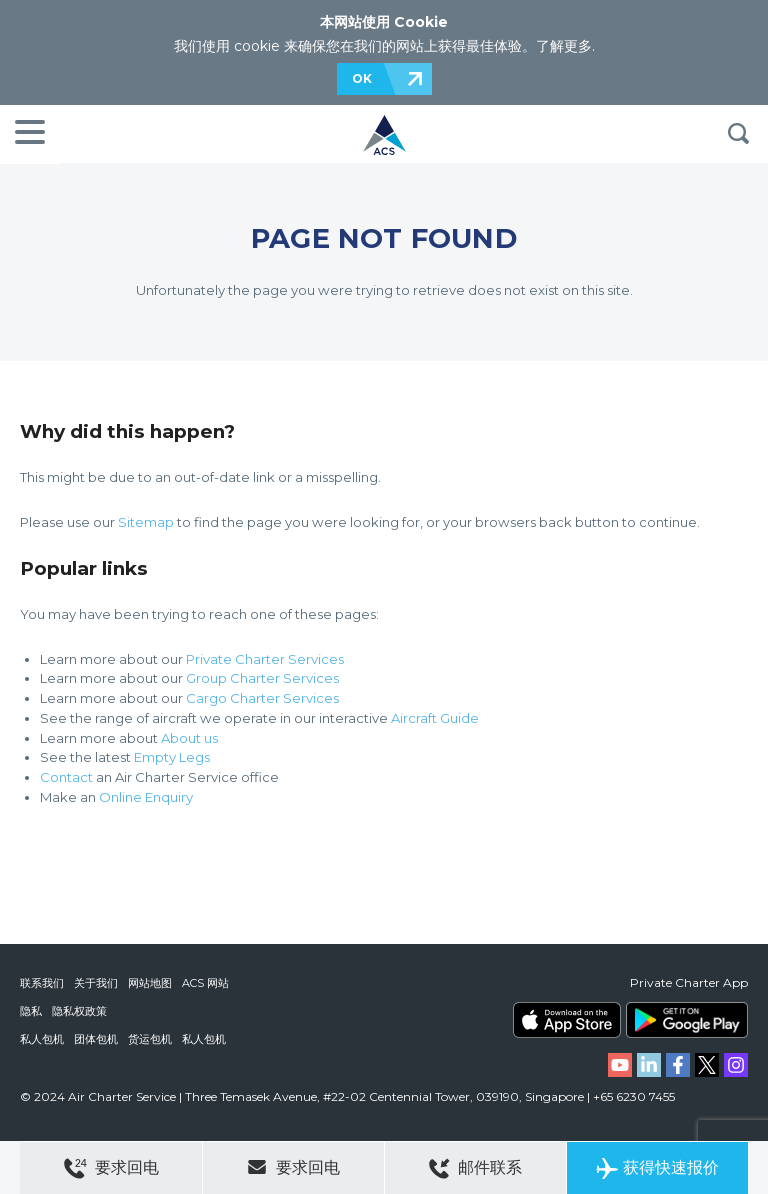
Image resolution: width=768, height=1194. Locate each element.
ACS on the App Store (567, 1020)
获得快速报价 (657, 1168)
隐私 (31, 1011)
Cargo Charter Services (262, 698)
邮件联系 (475, 1168)
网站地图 (150, 983)
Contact (66, 777)
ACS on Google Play (687, 1020)
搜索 (738, 134)
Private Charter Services (265, 659)
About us (189, 738)
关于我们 (96, 983)
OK (362, 78)
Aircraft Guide (435, 718)
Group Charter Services (262, 678)
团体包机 (96, 1039)
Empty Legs (172, 757)
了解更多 (564, 46)
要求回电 (111, 1168)
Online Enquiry (146, 797)
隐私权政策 (79, 1011)
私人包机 (42, 1039)
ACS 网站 (205, 983)
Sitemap (146, 522)
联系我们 (42, 983)
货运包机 (150, 1039)
